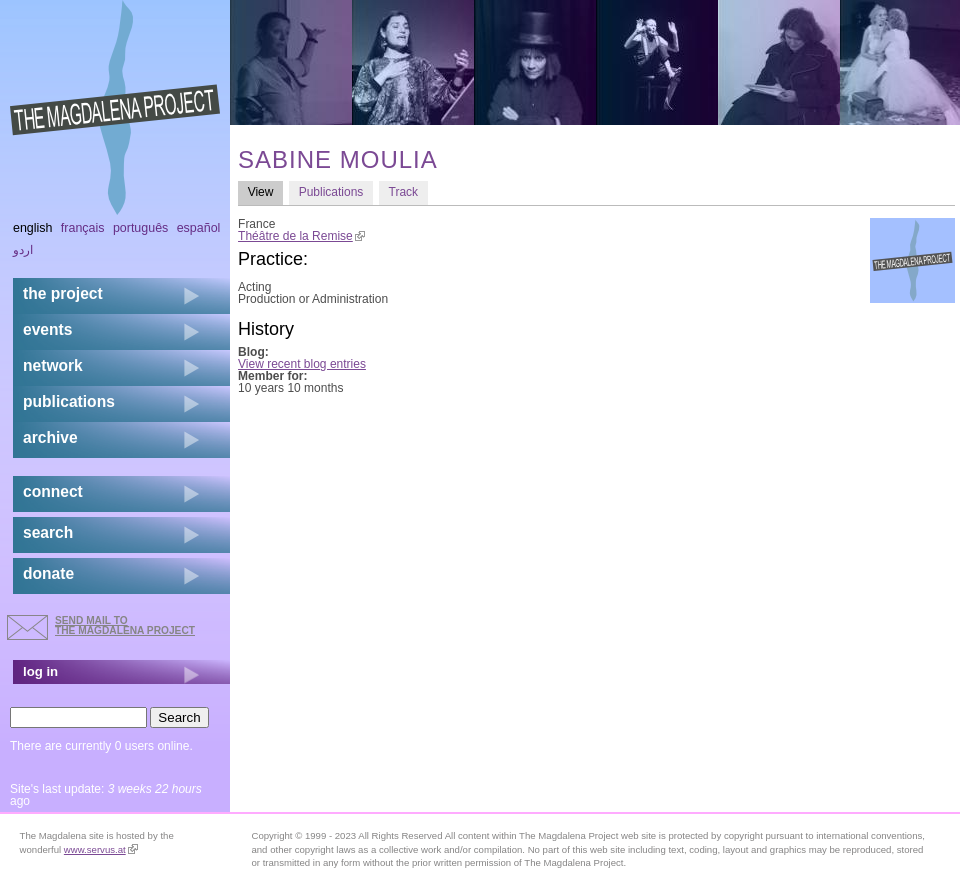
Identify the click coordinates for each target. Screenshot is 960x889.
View (265, 191)
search (48, 532)
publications (69, 401)
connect (53, 491)
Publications (331, 192)
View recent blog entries (302, 364)
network (53, 365)
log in (40, 671)
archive (50, 437)
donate (48, 573)
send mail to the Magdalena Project (125, 625)
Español (199, 228)
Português (140, 228)
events (47, 329)
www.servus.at (101, 849)
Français (83, 228)
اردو (23, 250)
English (33, 228)
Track (404, 192)
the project (63, 293)
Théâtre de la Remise (301, 236)
